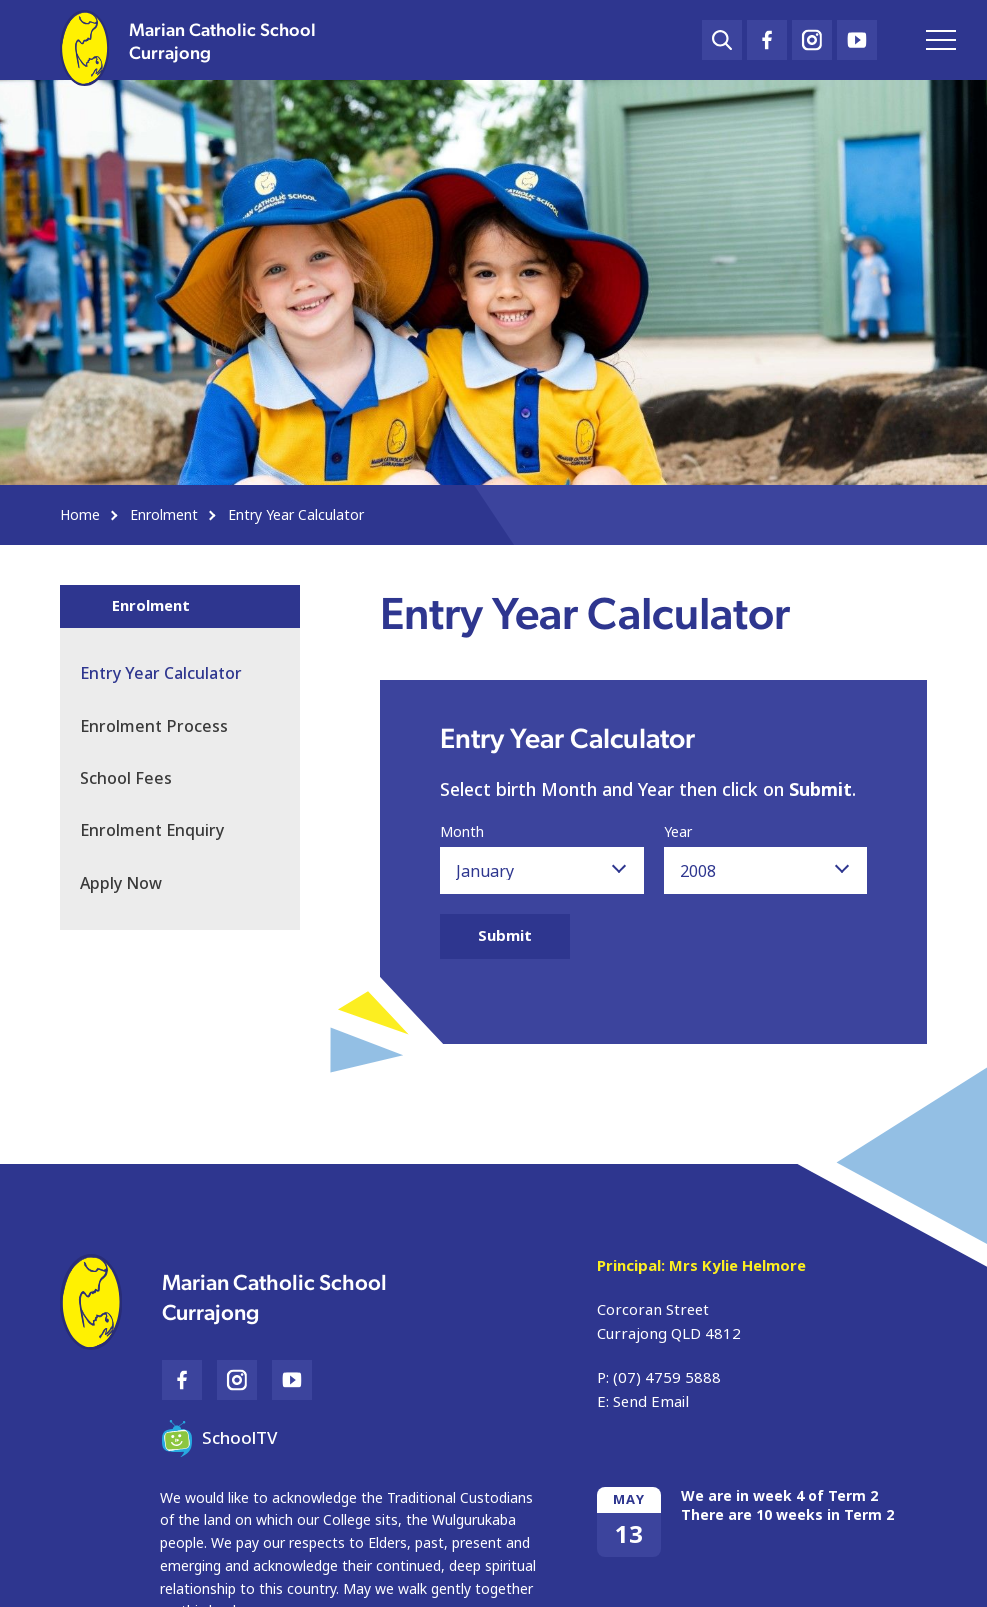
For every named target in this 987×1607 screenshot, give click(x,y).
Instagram (812, 36)
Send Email (651, 1402)
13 (629, 1534)
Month (462, 833)
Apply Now (121, 883)
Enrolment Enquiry (152, 830)
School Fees (126, 778)
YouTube (857, 34)
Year (678, 833)
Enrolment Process (154, 726)
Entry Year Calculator (161, 673)
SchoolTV (219, 1438)
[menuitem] (180, 779)
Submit (505, 936)
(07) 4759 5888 (667, 1378)
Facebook (767, 35)
